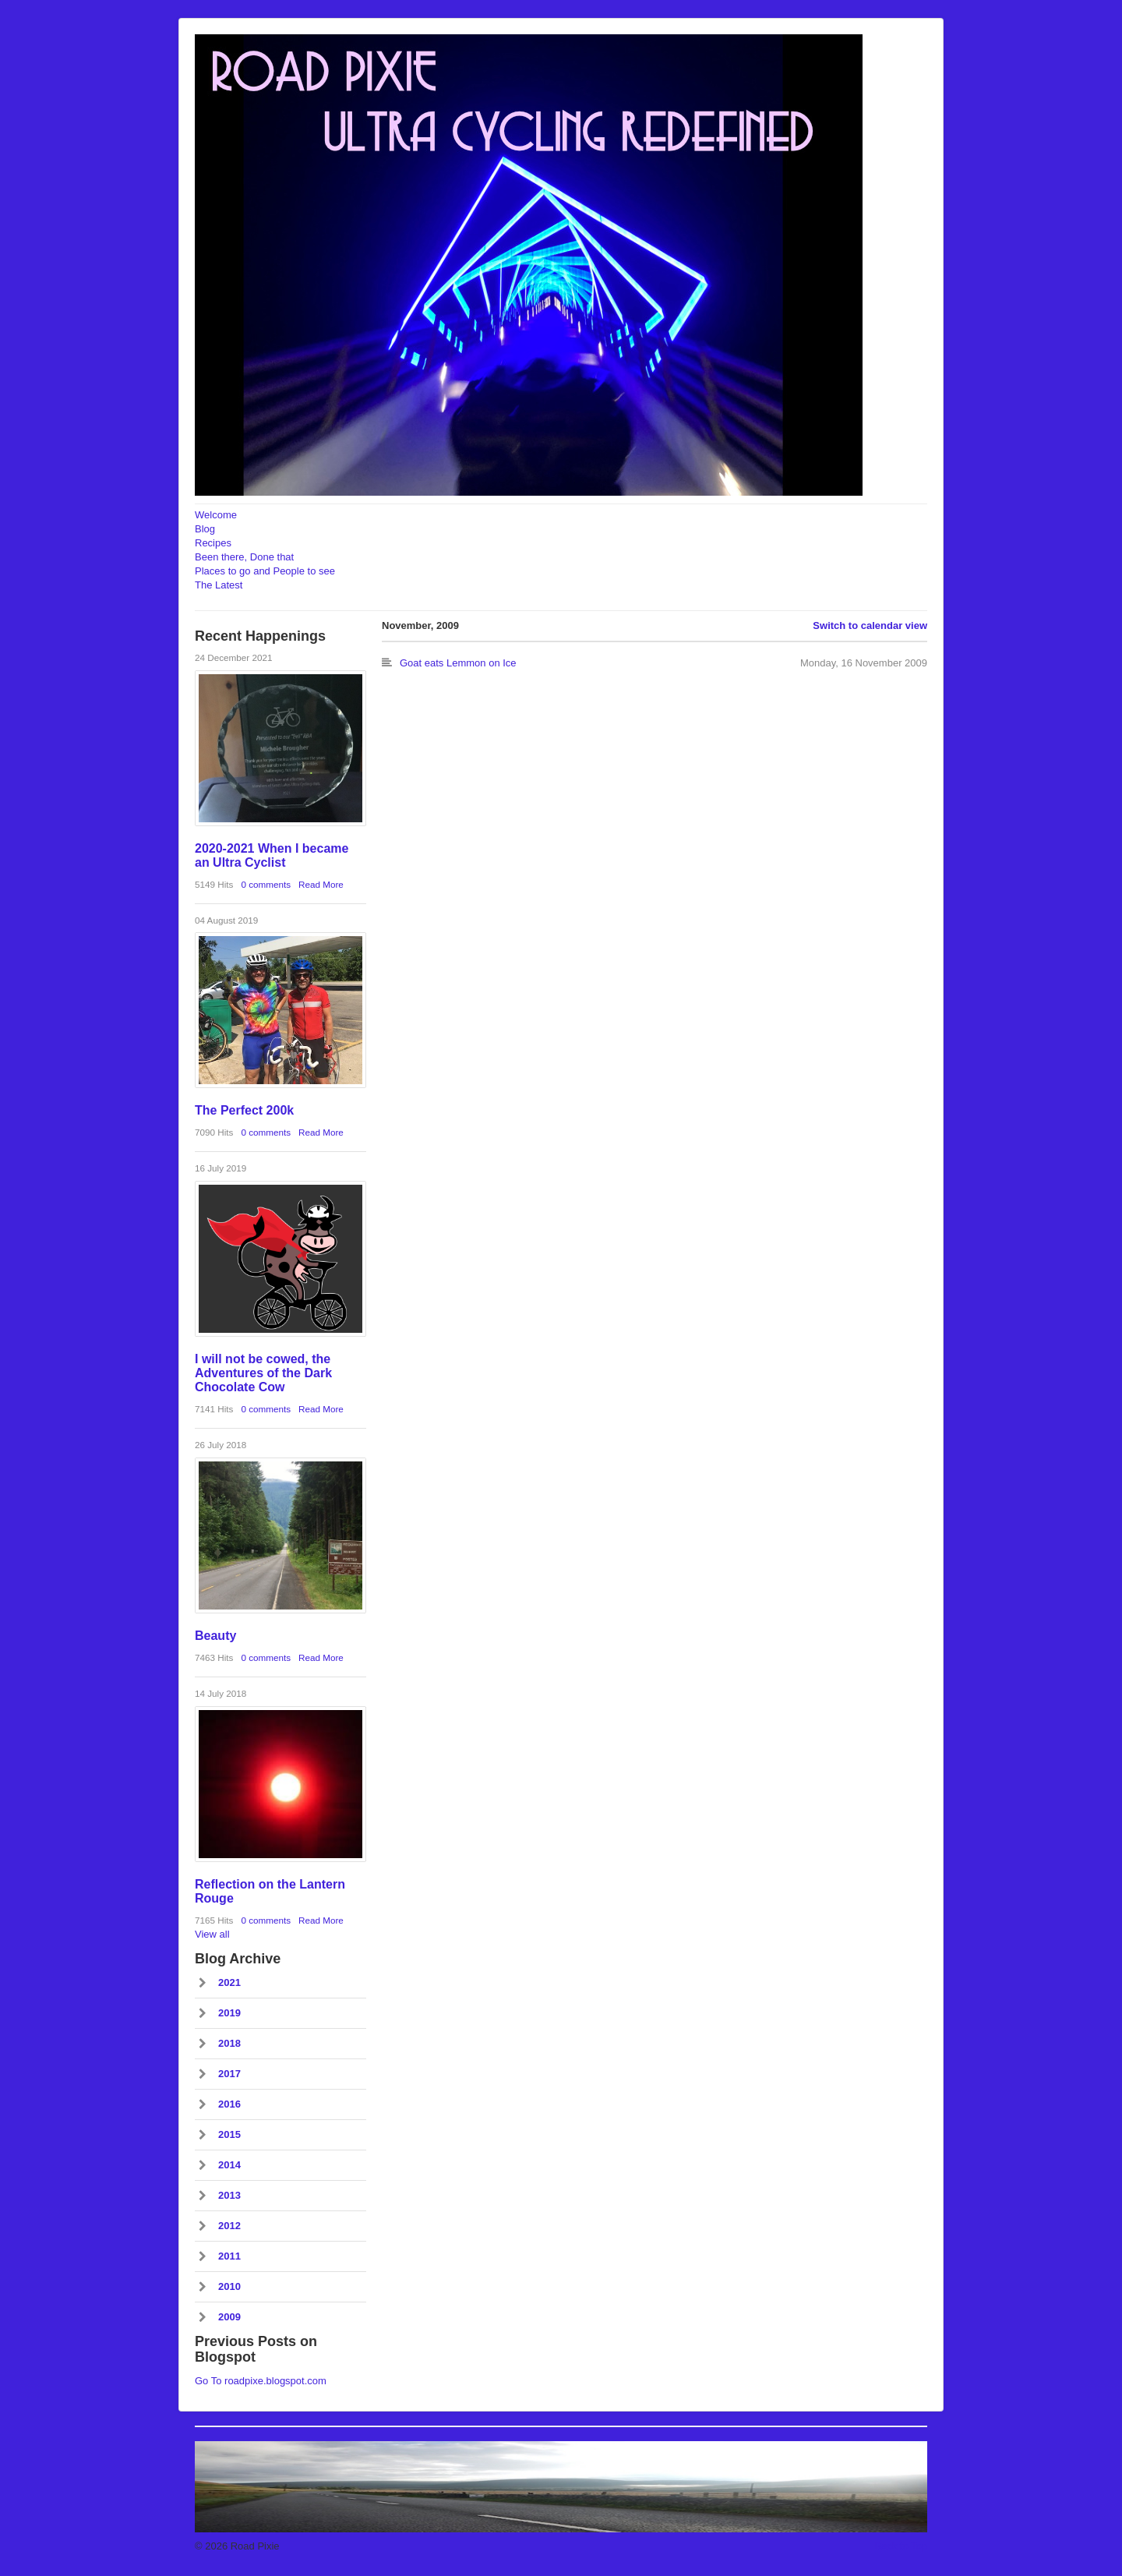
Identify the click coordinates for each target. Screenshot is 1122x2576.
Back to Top (900, 2546)
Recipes (213, 543)
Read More (321, 884)
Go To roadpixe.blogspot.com (260, 2381)
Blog (205, 529)
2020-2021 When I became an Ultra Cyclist (271, 855)
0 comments (266, 884)
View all (212, 1934)
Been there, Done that (244, 557)
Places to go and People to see (265, 571)
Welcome (216, 515)
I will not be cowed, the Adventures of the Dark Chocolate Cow (263, 1373)
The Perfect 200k (244, 1110)
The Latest (218, 585)
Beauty (215, 1635)
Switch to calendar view (870, 625)
